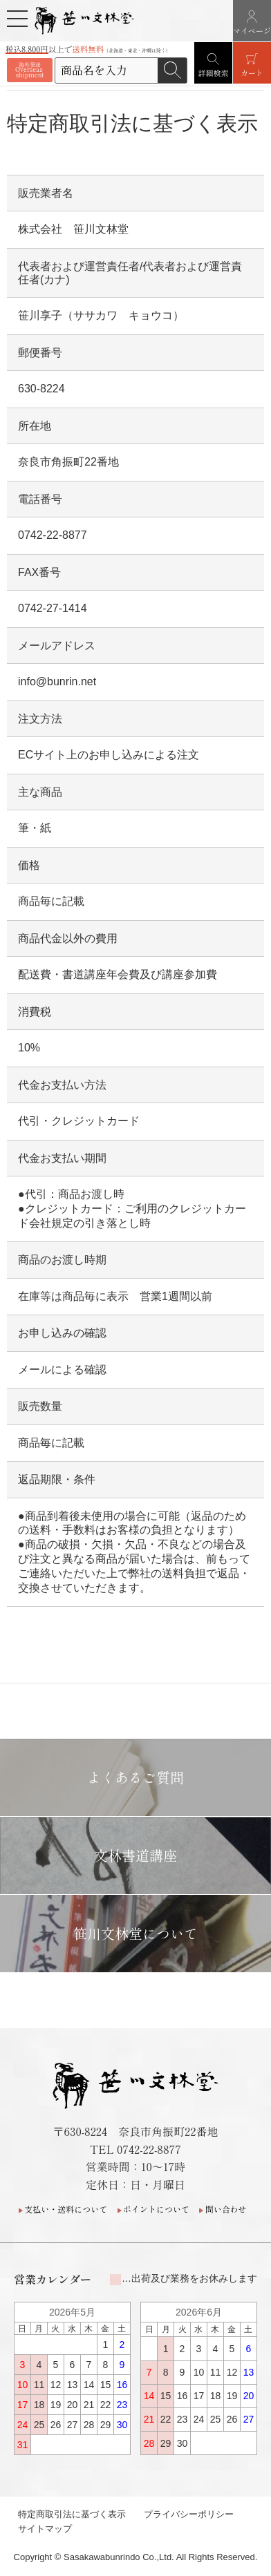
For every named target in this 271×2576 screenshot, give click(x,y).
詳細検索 (213, 72)
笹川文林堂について (135, 1933)
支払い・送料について (65, 2209)
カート (252, 72)
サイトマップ (45, 2528)
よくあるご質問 (135, 1777)
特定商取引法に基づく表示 (72, 2514)
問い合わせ (226, 2209)
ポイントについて (156, 2209)
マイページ (252, 30)
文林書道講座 (135, 1855)
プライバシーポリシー (189, 2514)
